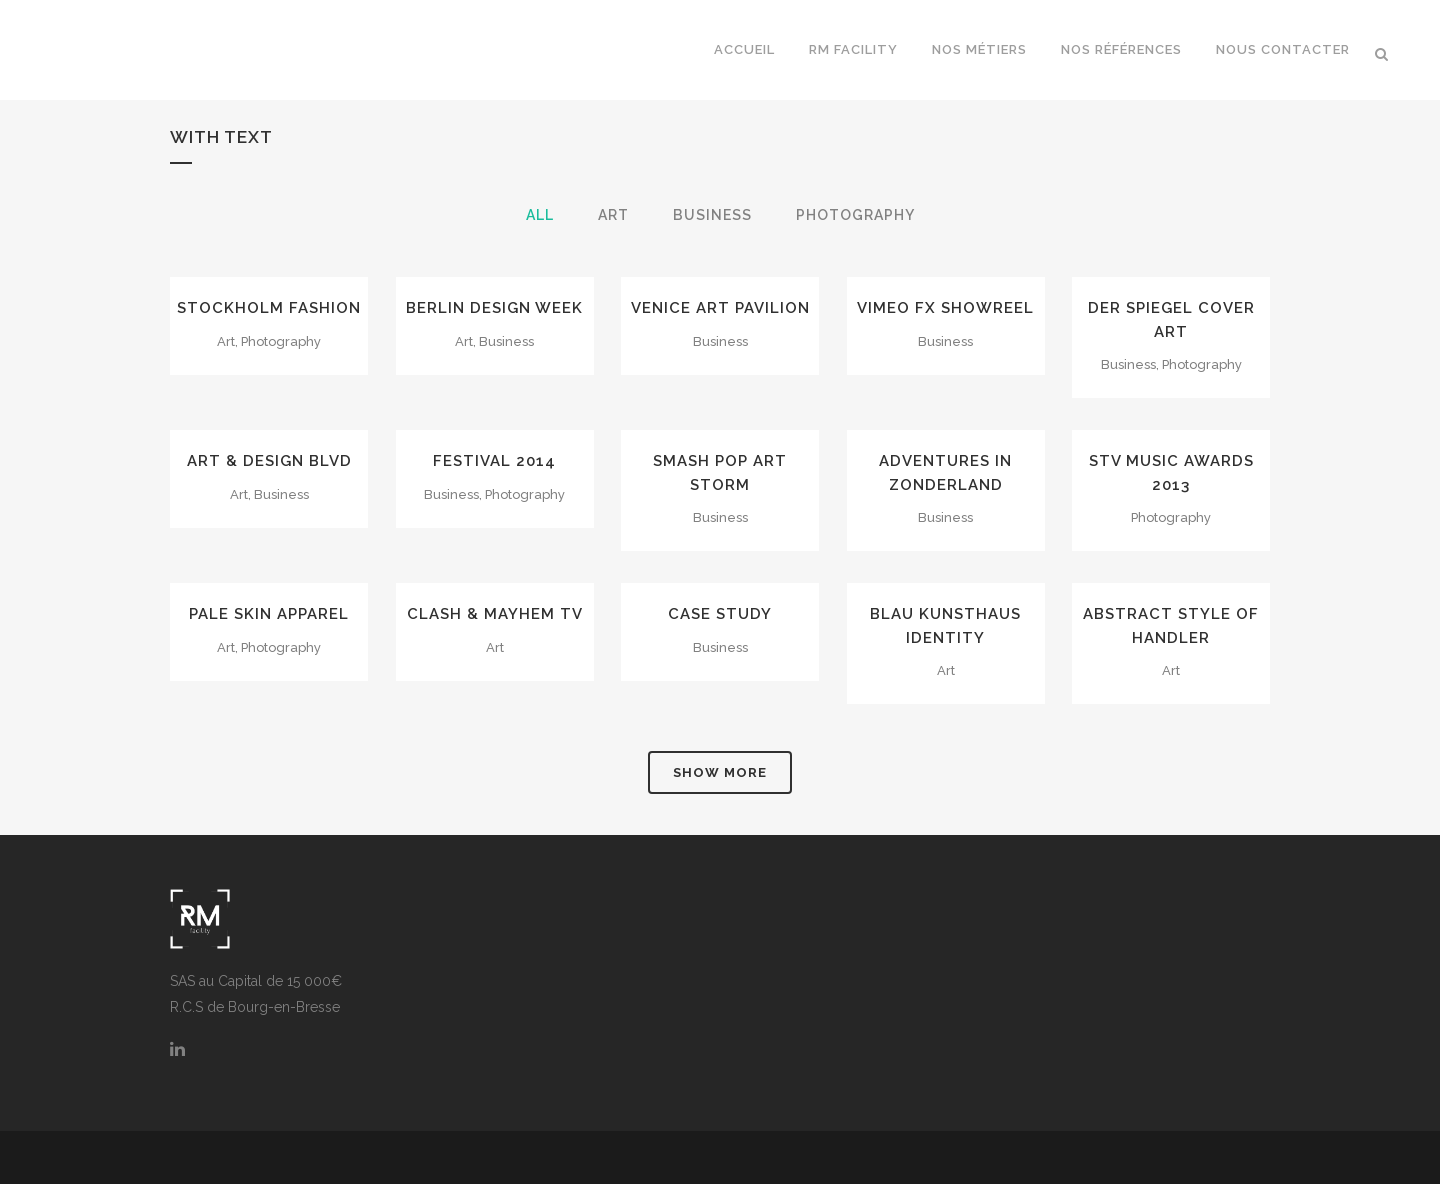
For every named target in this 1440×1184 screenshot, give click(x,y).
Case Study (720, 614)
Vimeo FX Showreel (945, 308)
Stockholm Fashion (269, 308)
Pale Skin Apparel (269, 614)
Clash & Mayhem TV (495, 614)
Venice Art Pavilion (720, 308)
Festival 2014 (494, 461)
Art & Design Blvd (269, 461)
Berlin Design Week (494, 308)
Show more (720, 772)
